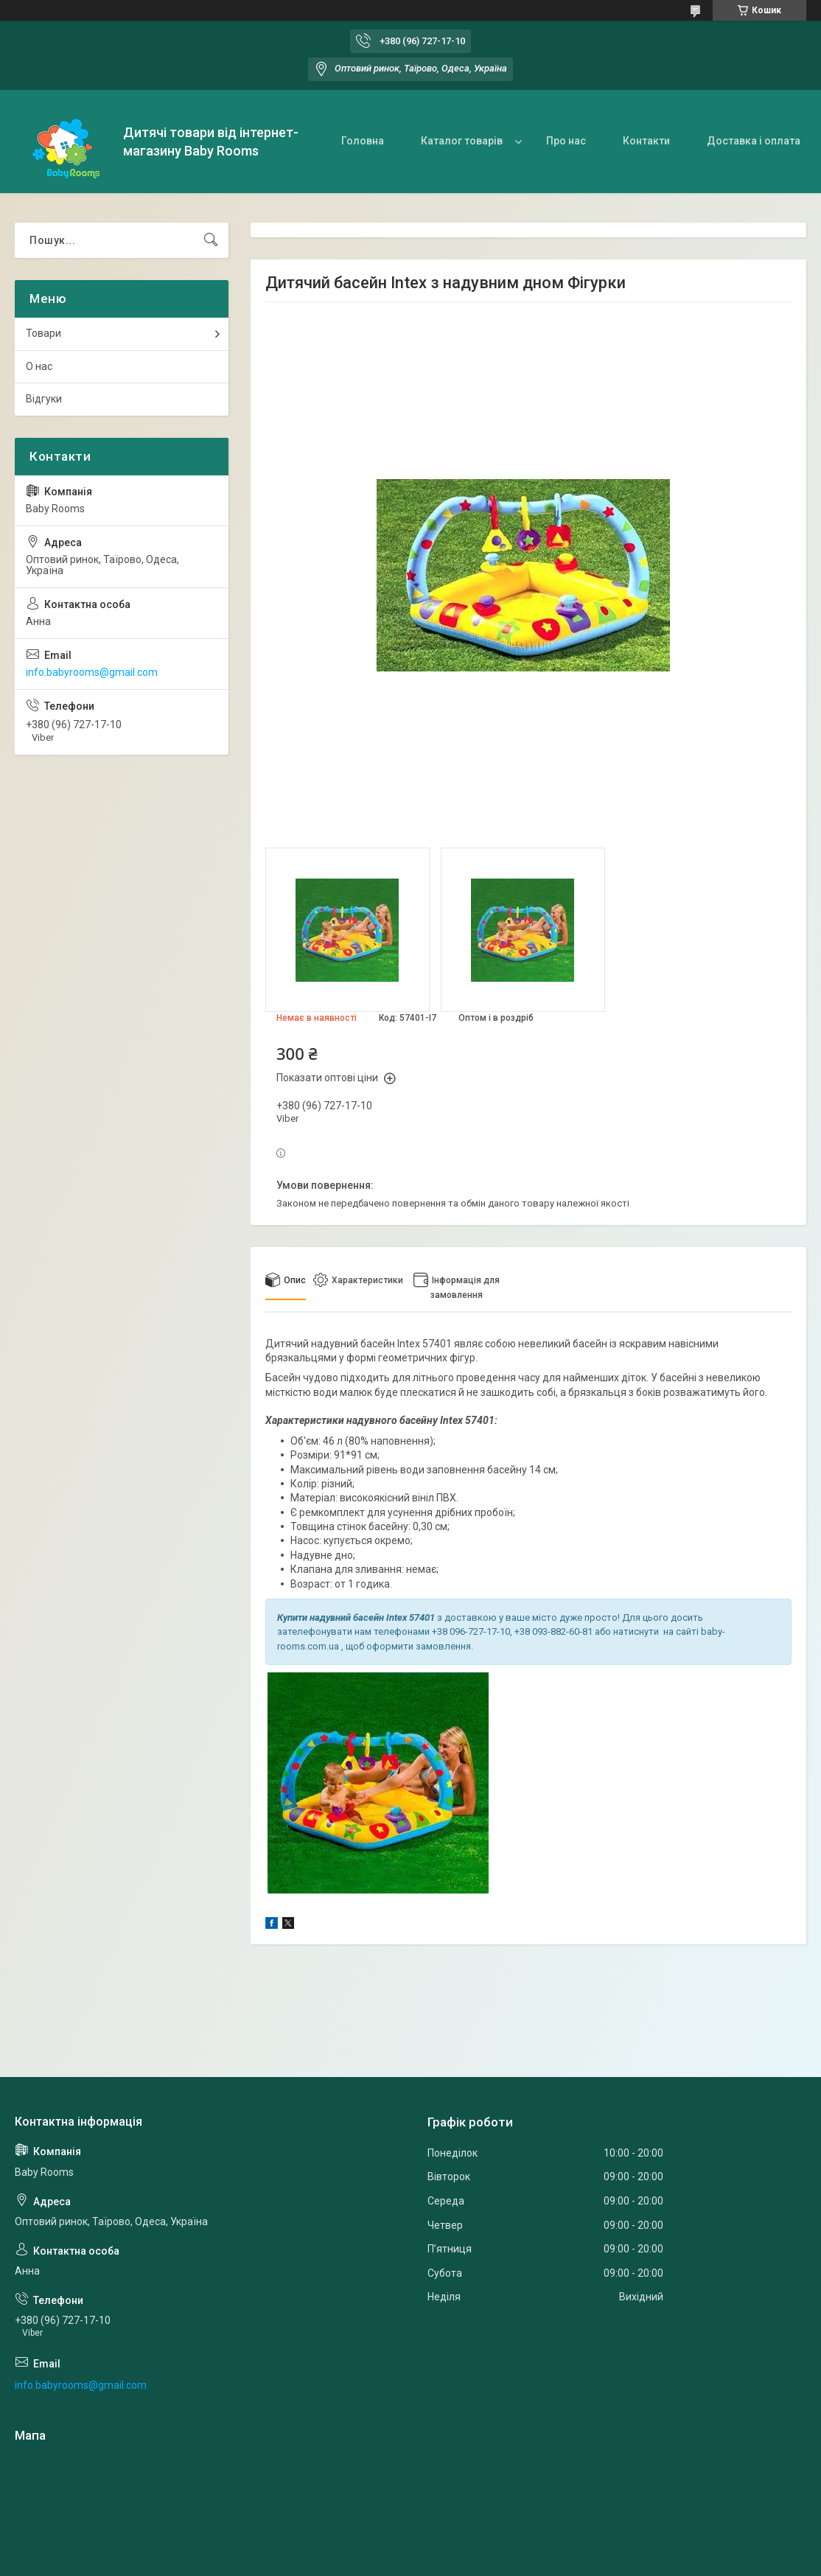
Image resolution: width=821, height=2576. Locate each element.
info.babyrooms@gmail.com (92, 672)
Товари (43, 333)
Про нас (566, 141)
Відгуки (44, 399)
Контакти (646, 141)
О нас (39, 366)
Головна (362, 141)
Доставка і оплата (753, 141)
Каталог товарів (462, 141)
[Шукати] (210, 240)
